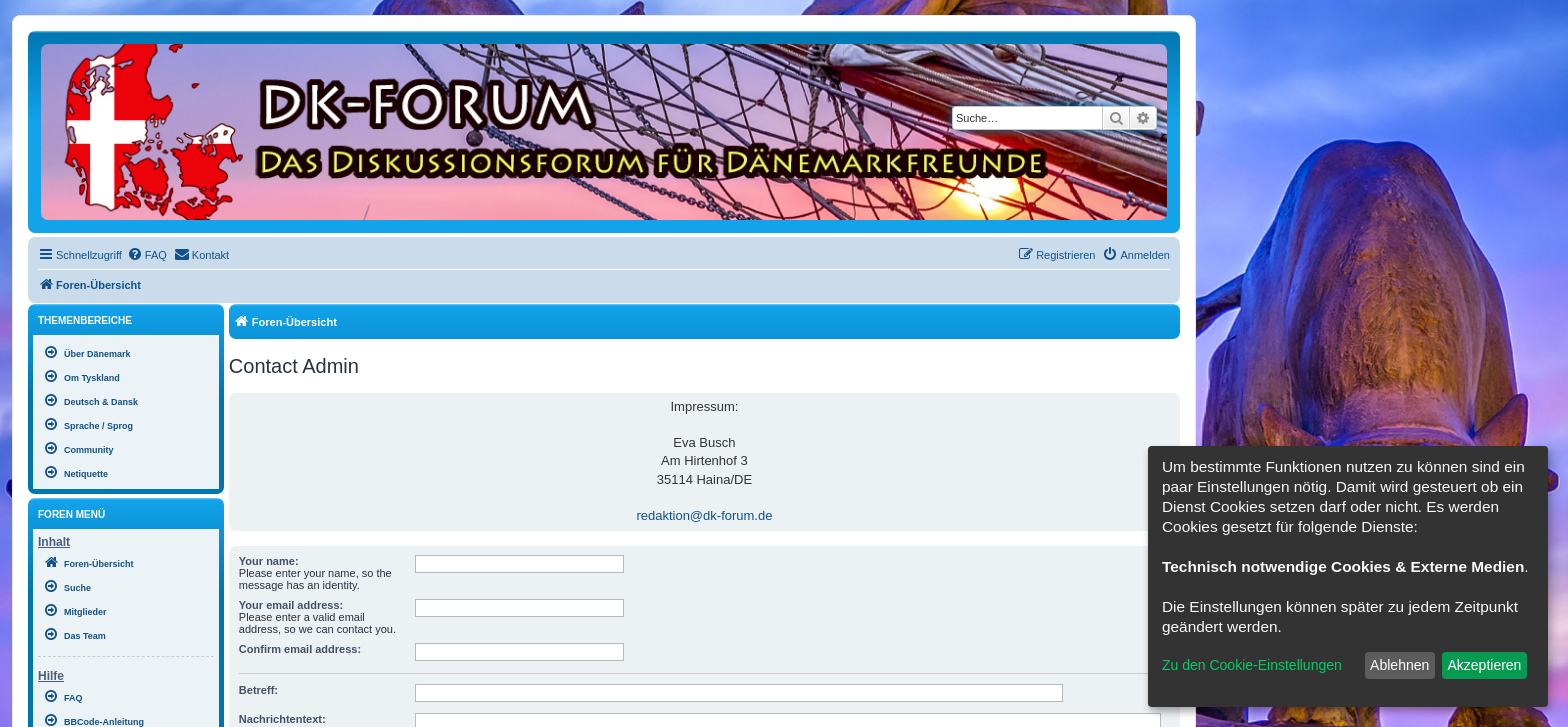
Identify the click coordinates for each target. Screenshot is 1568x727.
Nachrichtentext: (282, 719)
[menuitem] (147, 255)
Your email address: (291, 605)
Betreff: (258, 690)
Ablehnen (1399, 665)
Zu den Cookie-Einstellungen (1252, 665)
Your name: (269, 561)
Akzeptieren (1484, 665)
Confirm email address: (300, 649)
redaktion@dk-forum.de (704, 515)
